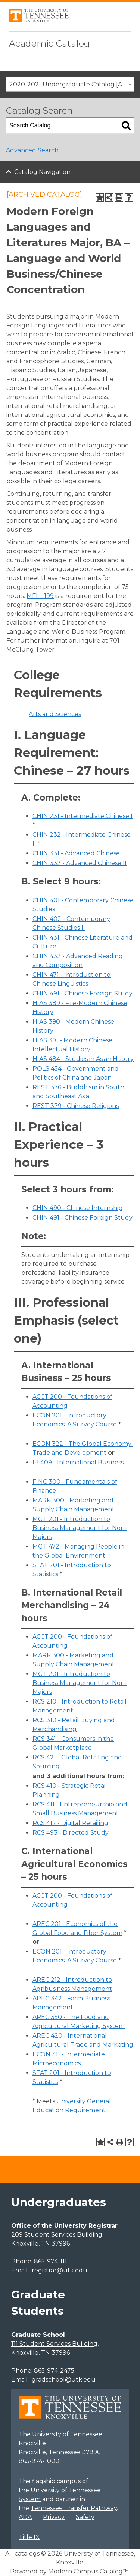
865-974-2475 (54, 2370)
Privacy (54, 2516)
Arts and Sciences (55, 713)
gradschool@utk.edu (64, 2379)
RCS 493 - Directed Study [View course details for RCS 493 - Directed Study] (70, 1832)
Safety (85, 2516)
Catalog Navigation (42, 171)
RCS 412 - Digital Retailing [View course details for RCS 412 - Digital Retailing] (70, 1822)
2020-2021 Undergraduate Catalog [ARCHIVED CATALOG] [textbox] (71, 84)
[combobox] (70, 84)
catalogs (27, 2553)
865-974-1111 (51, 2261)
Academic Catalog (49, 43)
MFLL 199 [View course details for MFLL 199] (40, 595)
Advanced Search (32, 150)
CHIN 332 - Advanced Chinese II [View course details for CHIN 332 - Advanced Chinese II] (79, 862)
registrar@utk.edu (59, 2270)
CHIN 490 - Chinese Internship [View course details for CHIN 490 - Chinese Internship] (77, 1207)
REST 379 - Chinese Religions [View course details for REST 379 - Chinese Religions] (75, 1105)
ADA (25, 2516)
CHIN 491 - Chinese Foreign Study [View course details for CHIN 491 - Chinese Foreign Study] (82, 993)
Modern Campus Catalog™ (88, 2571)
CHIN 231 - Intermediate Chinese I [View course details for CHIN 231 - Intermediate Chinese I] (82, 816)
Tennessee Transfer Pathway (74, 2508)
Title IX (29, 2537)
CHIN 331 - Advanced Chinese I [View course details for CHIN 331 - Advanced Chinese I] (77, 853)
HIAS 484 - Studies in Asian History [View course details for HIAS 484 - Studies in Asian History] (83, 1058)
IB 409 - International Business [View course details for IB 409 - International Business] (78, 1462)
